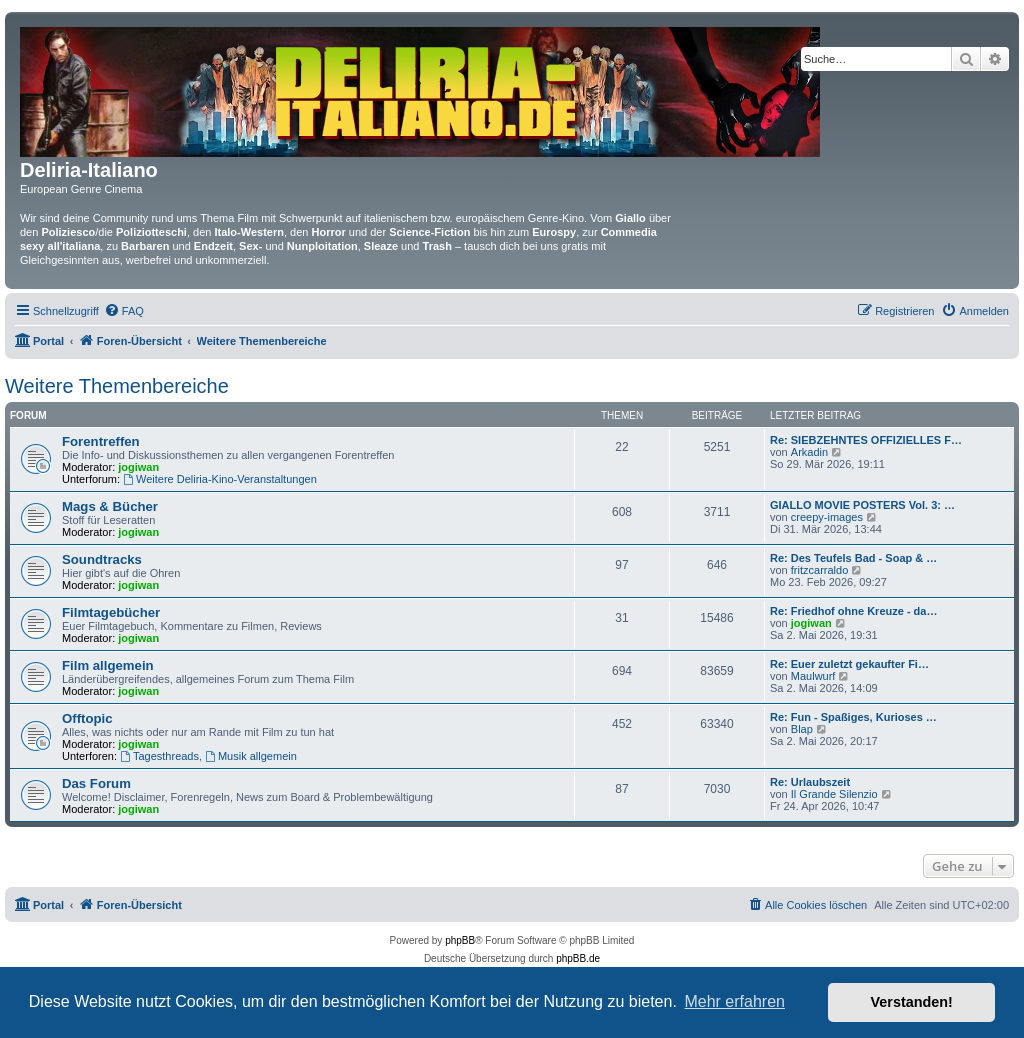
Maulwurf (813, 676)
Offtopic (87, 718)
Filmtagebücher (111, 612)
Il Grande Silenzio (834, 794)
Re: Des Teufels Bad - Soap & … (853, 558)
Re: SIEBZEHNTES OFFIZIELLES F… (866, 440)
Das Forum (96, 783)
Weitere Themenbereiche (117, 386)
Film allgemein (108, 665)
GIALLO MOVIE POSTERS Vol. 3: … (862, 505)
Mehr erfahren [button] (734, 1001)
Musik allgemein (251, 756)
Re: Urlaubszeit (810, 782)
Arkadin (809, 452)
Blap (802, 729)
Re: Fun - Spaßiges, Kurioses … (853, 717)
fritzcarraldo (819, 570)
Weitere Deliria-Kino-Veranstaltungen (220, 479)
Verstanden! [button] (912, 1002)
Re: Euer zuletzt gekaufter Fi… (849, 664)
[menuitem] (124, 311)
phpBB (460, 940)
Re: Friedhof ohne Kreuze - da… (853, 611)
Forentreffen (101, 441)
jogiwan (138, 467)
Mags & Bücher (110, 506)
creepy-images (827, 517)
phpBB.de (578, 958)
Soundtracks (102, 559)
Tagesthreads (159, 756)
